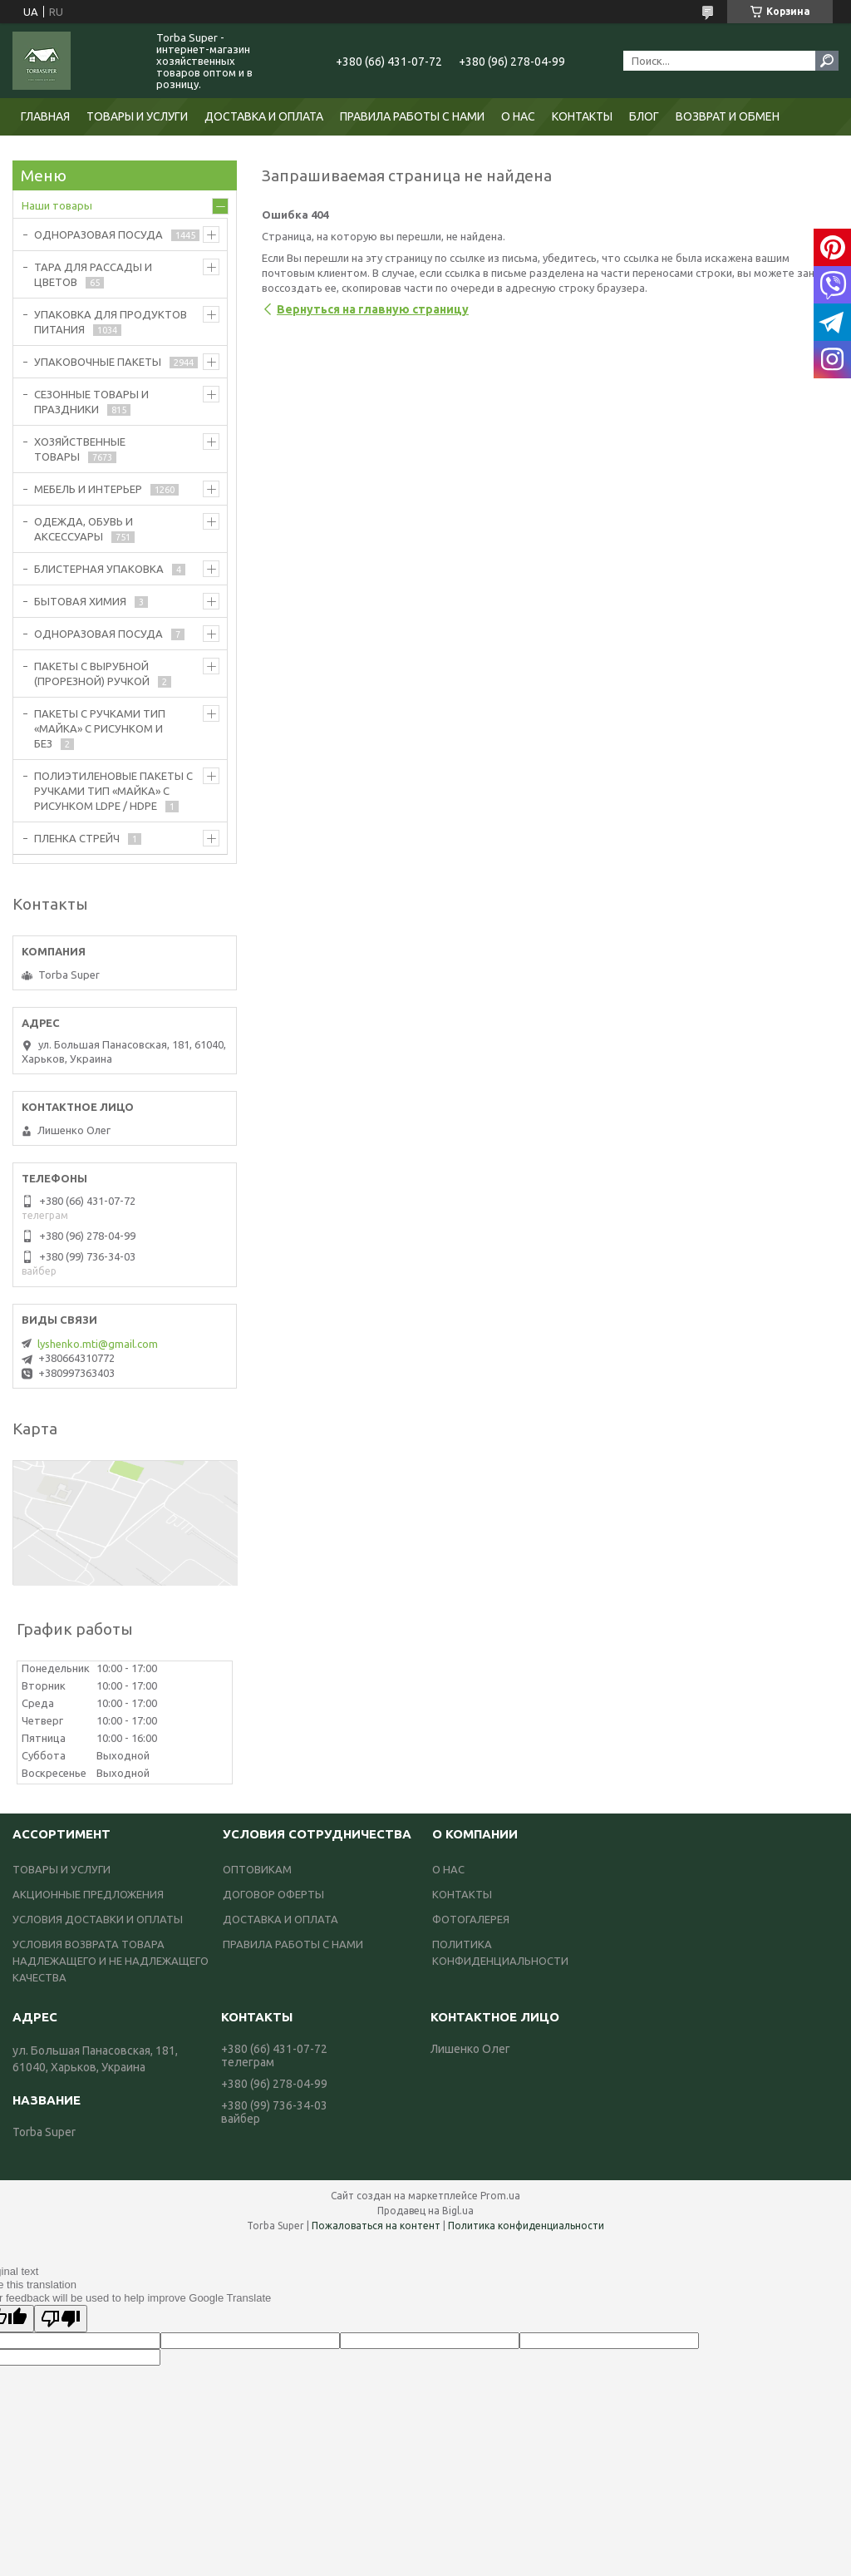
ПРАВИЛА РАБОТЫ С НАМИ (412, 116)
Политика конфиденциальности (526, 2225)
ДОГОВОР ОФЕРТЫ (273, 1894)
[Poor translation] (60, 2318)
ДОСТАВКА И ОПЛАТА (263, 116)
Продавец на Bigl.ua (425, 2210)
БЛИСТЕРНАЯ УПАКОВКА (99, 569)
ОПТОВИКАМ (257, 1869)
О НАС (518, 116)
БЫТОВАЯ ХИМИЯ (80, 601)
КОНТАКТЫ (582, 116)
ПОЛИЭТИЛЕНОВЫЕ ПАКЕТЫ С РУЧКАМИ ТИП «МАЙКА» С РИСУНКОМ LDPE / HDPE (113, 791)
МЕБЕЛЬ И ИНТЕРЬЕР (88, 489)
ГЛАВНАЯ (45, 116)
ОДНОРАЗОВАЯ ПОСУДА (98, 234)
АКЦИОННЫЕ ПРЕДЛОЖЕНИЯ (88, 1894)
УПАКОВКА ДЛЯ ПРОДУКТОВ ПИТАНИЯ (110, 321)
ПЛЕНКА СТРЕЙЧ (77, 838)
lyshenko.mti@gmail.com (97, 1344)
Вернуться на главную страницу (373, 309)
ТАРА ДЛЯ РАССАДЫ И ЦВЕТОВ (93, 274)
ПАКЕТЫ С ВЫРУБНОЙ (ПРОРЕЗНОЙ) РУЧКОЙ (92, 673)
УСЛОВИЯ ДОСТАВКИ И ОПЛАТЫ (97, 1919)
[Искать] (827, 61)
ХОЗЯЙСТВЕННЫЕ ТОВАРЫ (79, 449)
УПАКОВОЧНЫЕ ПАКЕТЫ (97, 362)
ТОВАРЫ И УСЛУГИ (137, 116)
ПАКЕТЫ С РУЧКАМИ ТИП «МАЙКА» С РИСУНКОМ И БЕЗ (99, 728)
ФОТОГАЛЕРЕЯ (470, 1919)
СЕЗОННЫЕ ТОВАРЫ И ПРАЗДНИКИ (91, 401)
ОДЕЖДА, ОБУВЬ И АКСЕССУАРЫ (83, 529)
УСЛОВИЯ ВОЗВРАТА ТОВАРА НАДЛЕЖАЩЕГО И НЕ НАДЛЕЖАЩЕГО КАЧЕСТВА (110, 1960)
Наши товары (57, 205)
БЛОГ (644, 116)
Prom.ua (500, 2195)
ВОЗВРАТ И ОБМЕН (728, 116)
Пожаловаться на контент (376, 2225)
